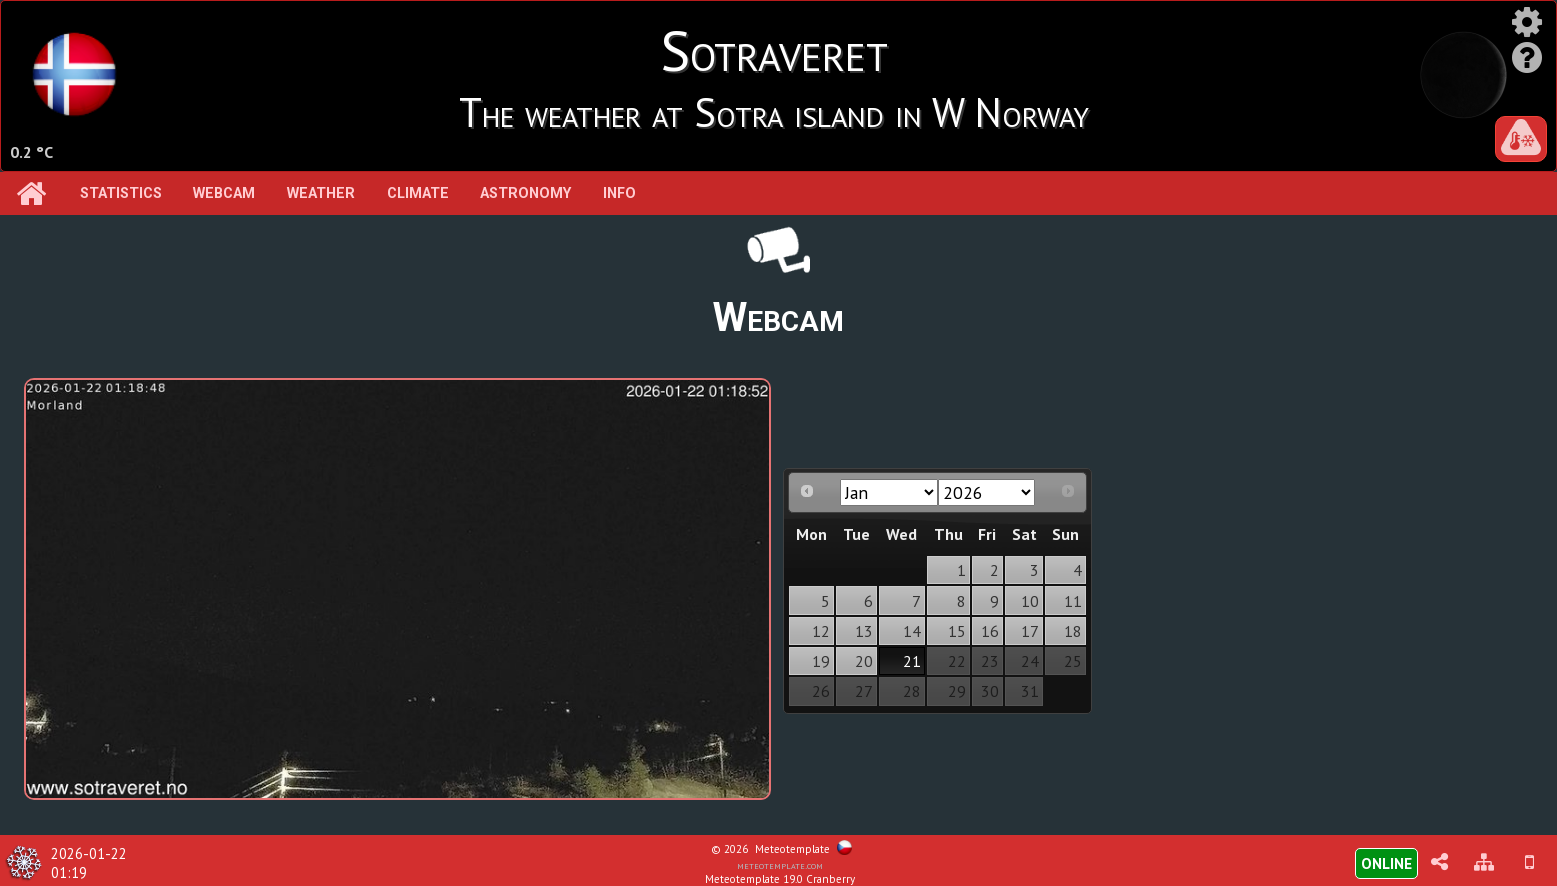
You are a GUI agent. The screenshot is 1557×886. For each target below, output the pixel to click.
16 (990, 631)
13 (864, 631)
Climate (418, 193)
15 (957, 631)
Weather (321, 193)
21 (912, 661)
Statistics (121, 193)
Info (619, 193)
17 (1030, 631)
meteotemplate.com (780, 865)
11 (1073, 601)
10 (1030, 601)
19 (821, 661)
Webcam (224, 193)
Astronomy (525, 193)
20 (864, 661)
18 (1073, 631)
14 (912, 631)
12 (821, 631)
